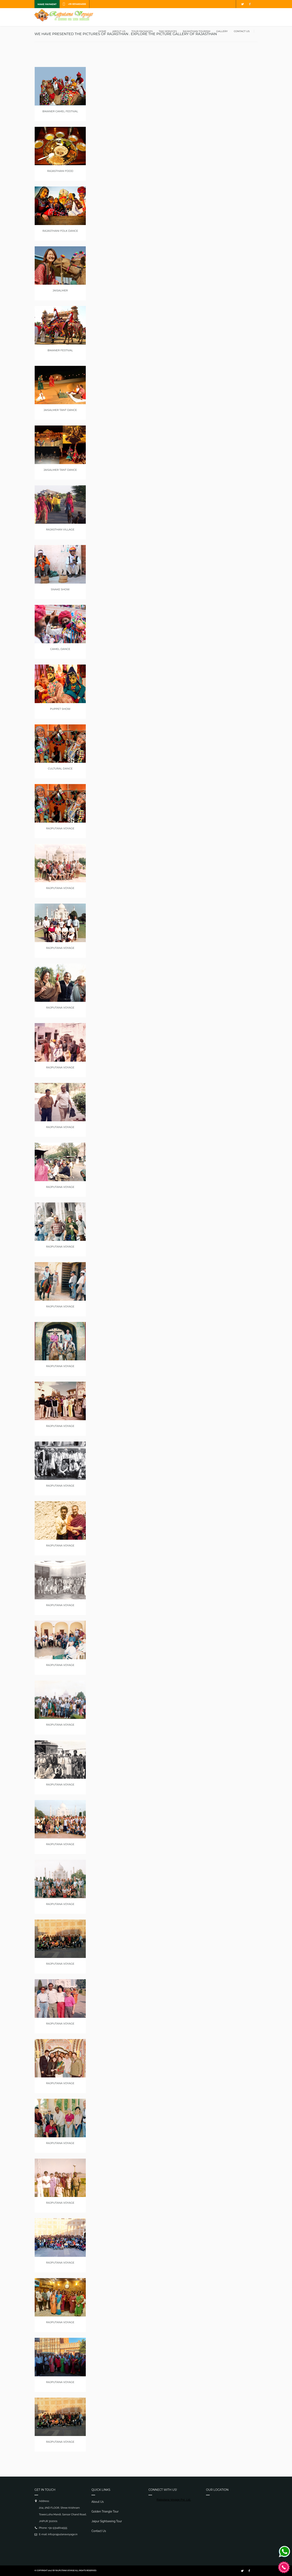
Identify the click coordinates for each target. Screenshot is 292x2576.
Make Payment (47, 4)
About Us (118, 31)
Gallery (222, 31)
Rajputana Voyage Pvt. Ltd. (174, 2499)
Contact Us (242, 31)
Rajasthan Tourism (196, 31)
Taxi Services (168, 31)
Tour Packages (142, 31)
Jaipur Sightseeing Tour (106, 2521)
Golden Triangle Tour (105, 2511)
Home (102, 31)
